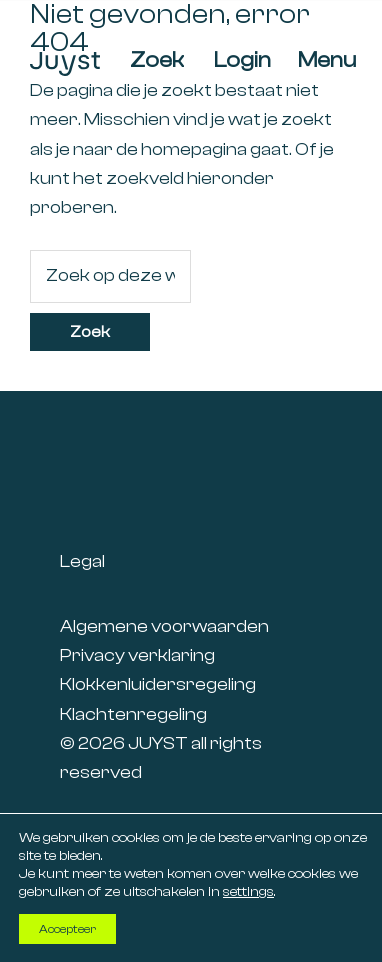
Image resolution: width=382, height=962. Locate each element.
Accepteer (67, 929)
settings (248, 892)
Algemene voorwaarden (164, 626)
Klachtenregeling (133, 714)
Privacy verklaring (137, 655)
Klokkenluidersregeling (158, 684)
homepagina (194, 149)
